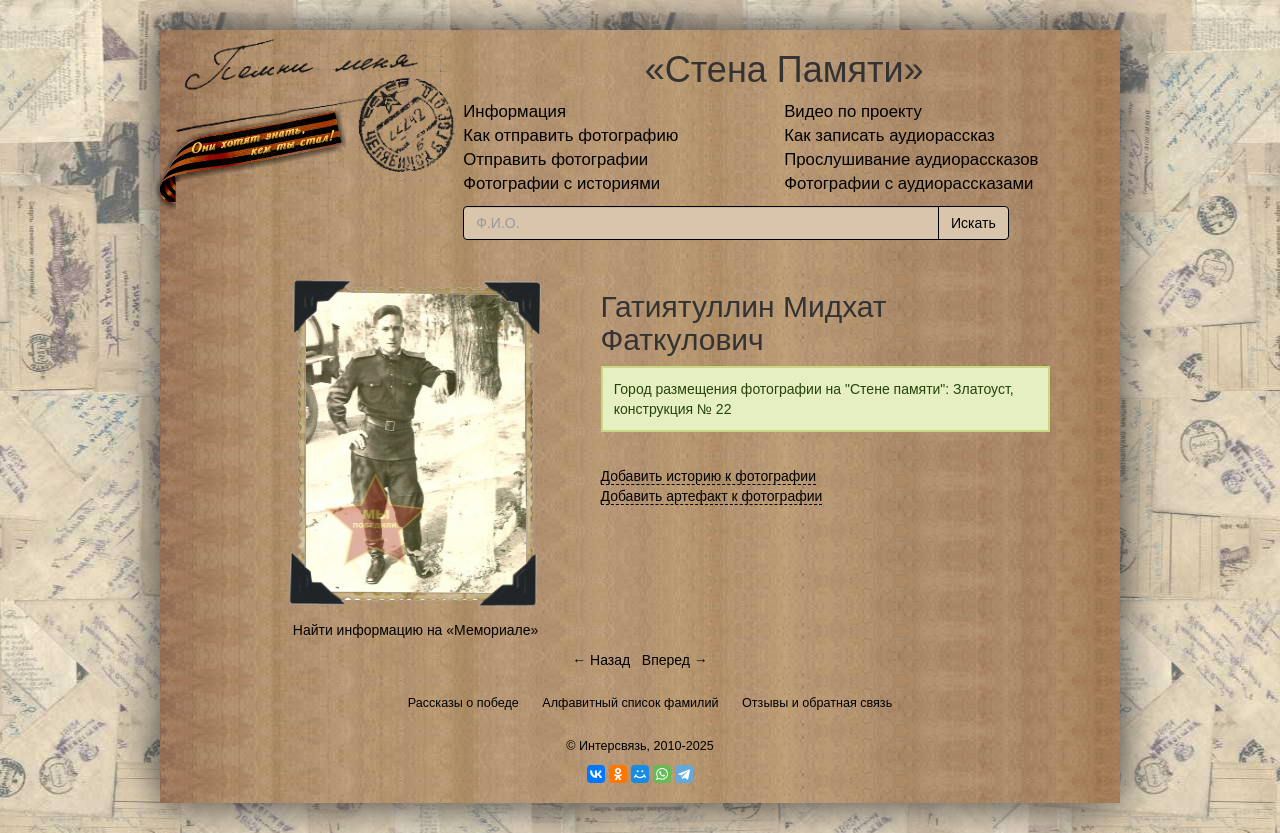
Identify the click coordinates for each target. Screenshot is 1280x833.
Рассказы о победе (463, 703)
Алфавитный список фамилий (630, 703)
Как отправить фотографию (570, 135)
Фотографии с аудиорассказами (908, 183)
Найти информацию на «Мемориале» (415, 630)
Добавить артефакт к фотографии (712, 496)
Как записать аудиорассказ (889, 135)
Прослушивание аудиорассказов (911, 159)
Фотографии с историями (561, 183)
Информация (514, 111)
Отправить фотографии (555, 159)
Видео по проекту (853, 111)
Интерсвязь (613, 746)
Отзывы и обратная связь (817, 703)
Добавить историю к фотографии (709, 476)
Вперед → (675, 660)
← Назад (601, 660)
